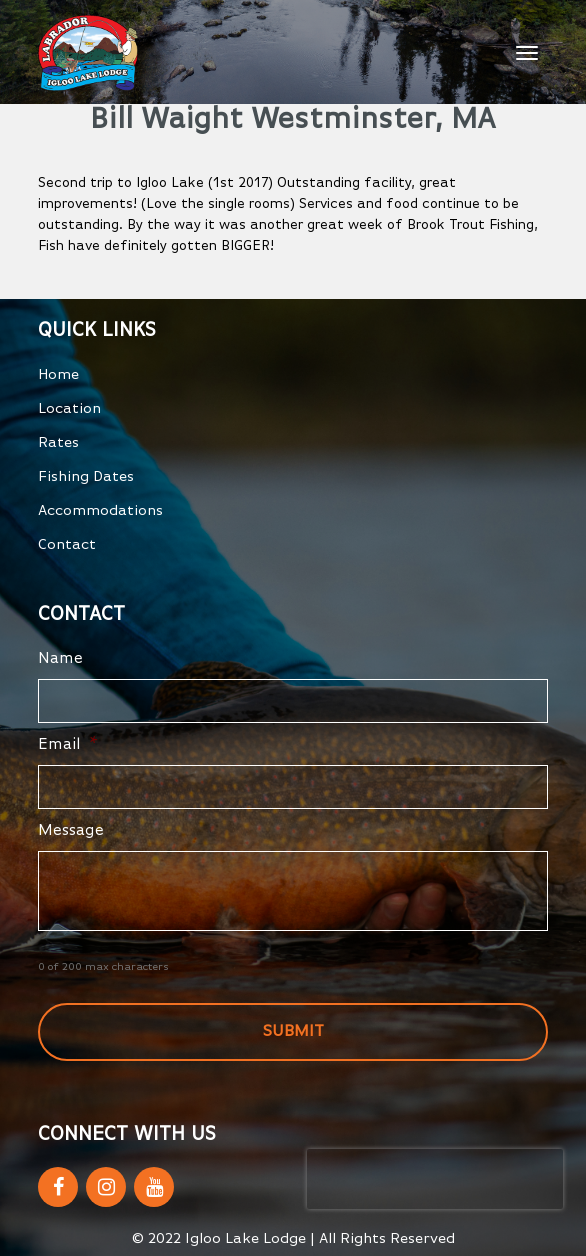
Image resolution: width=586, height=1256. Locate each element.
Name (60, 659)
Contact (67, 544)
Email (68, 745)
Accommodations (100, 510)
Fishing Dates (86, 476)
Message (71, 831)
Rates (58, 442)
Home (58, 374)
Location (69, 408)
